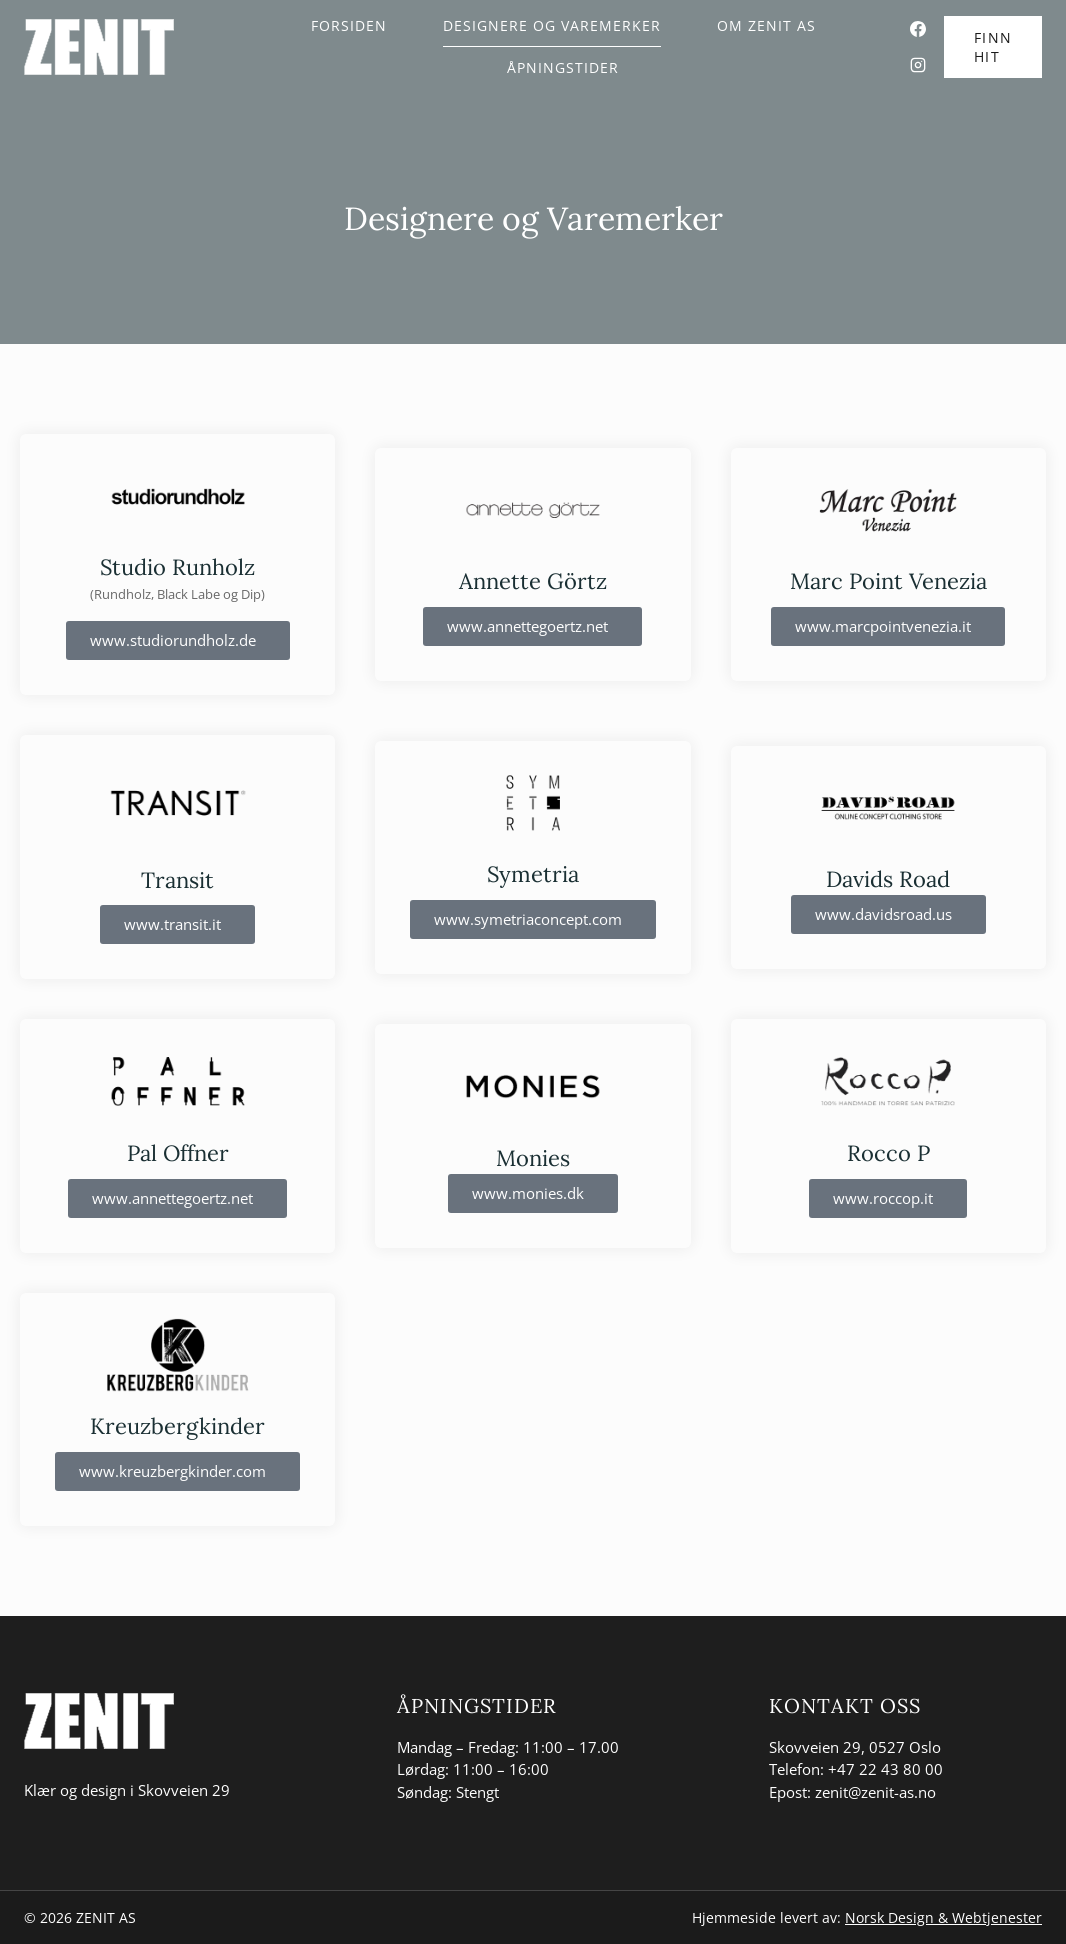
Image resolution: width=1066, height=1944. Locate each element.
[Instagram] (918, 65)
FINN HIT (993, 47)
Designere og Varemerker (552, 25)
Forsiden (349, 25)
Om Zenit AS (766, 25)
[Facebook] (918, 29)
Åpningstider (563, 67)
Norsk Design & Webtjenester (943, 1917)
